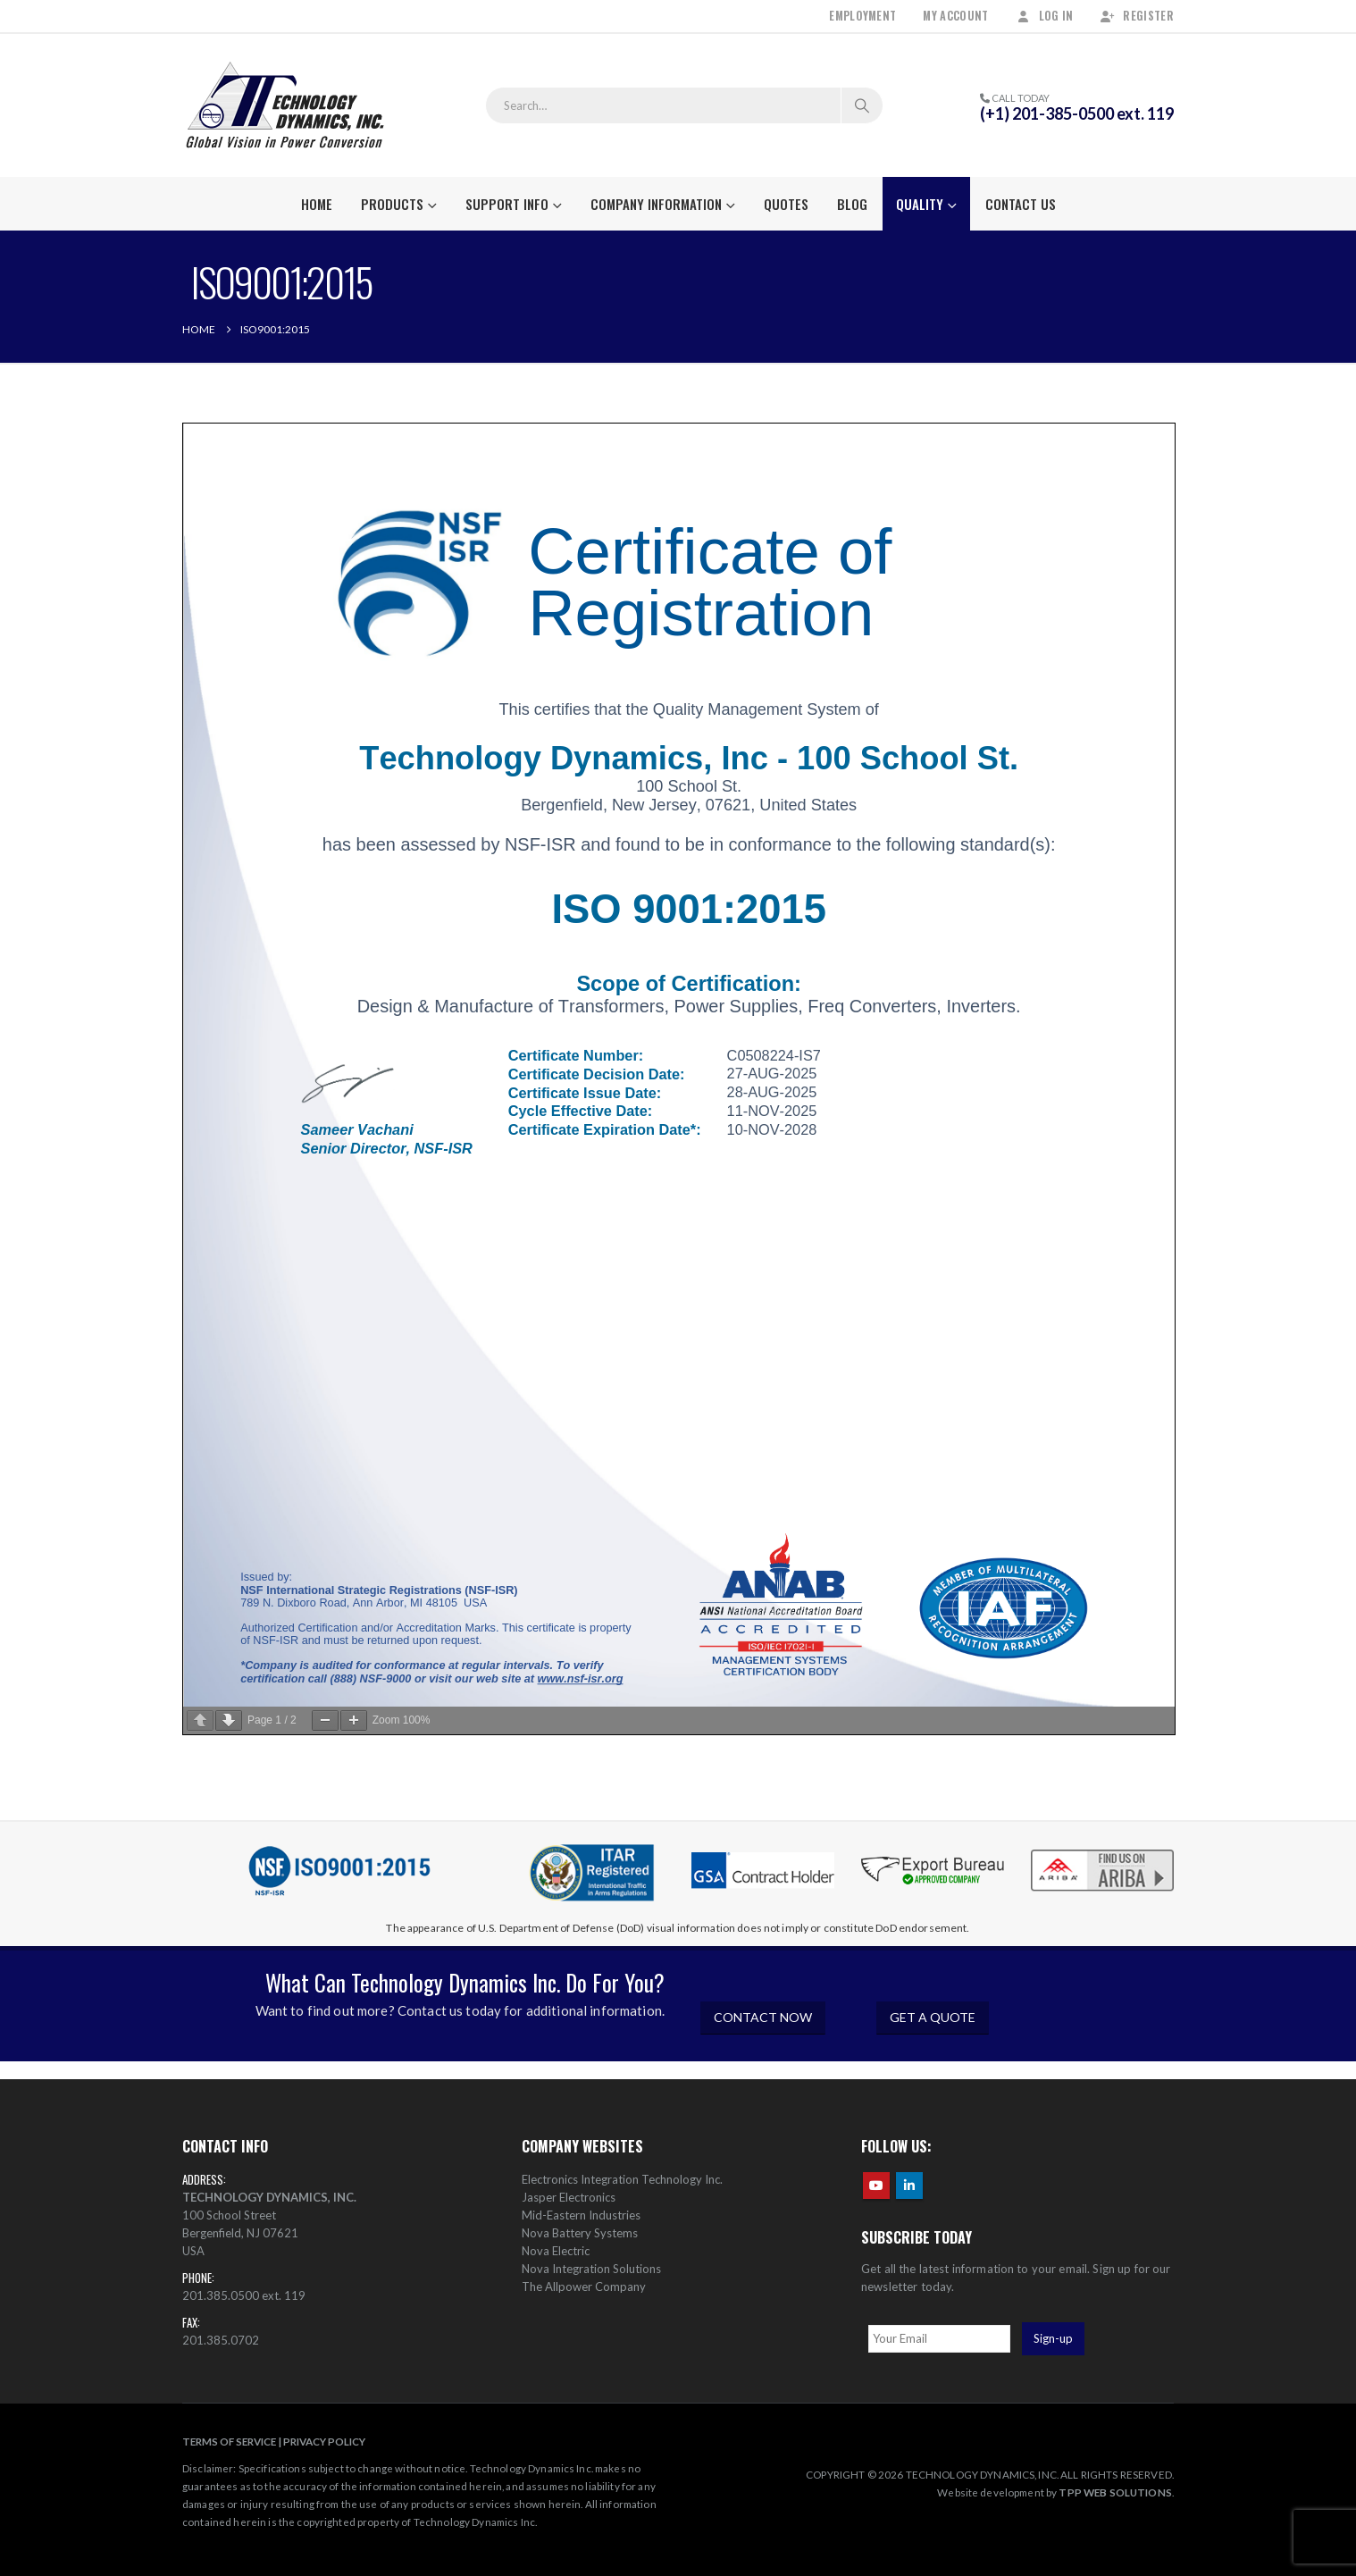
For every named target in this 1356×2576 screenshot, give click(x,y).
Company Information (656, 204)
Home (316, 204)
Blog (852, 204)
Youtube (876, 2185)
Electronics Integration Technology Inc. (622, 2179)
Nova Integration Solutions (591, 2268)
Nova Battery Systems (580, 2233)
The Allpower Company (584, 2286)
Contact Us (1020, 204)
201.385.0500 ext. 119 (244, 2295)
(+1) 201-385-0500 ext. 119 (1077, 113)
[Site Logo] (285, 105)
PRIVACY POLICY (324, 2441)
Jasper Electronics (568, 2197)
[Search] (862, 105)
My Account (955, 15)
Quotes (786, 204)
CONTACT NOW (763, 2017)
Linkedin (909, 2185)
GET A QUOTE (932, 2017)
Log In (1045, 15)
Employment (862, 15)
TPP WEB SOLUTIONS (1115, 2492)
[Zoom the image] (1102, 1850)
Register (1137, 15)
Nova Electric (556, 2251)
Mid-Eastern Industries (581, 2215)
